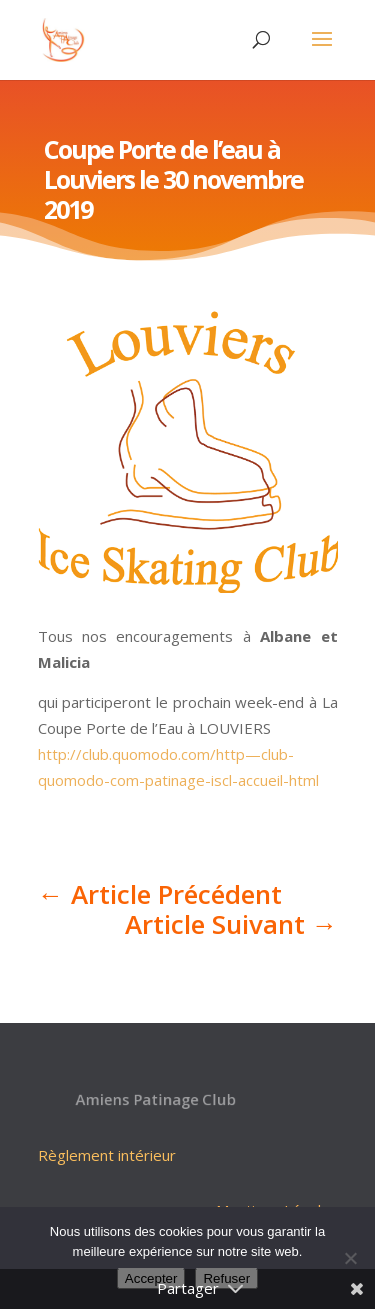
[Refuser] (350, 1258)
